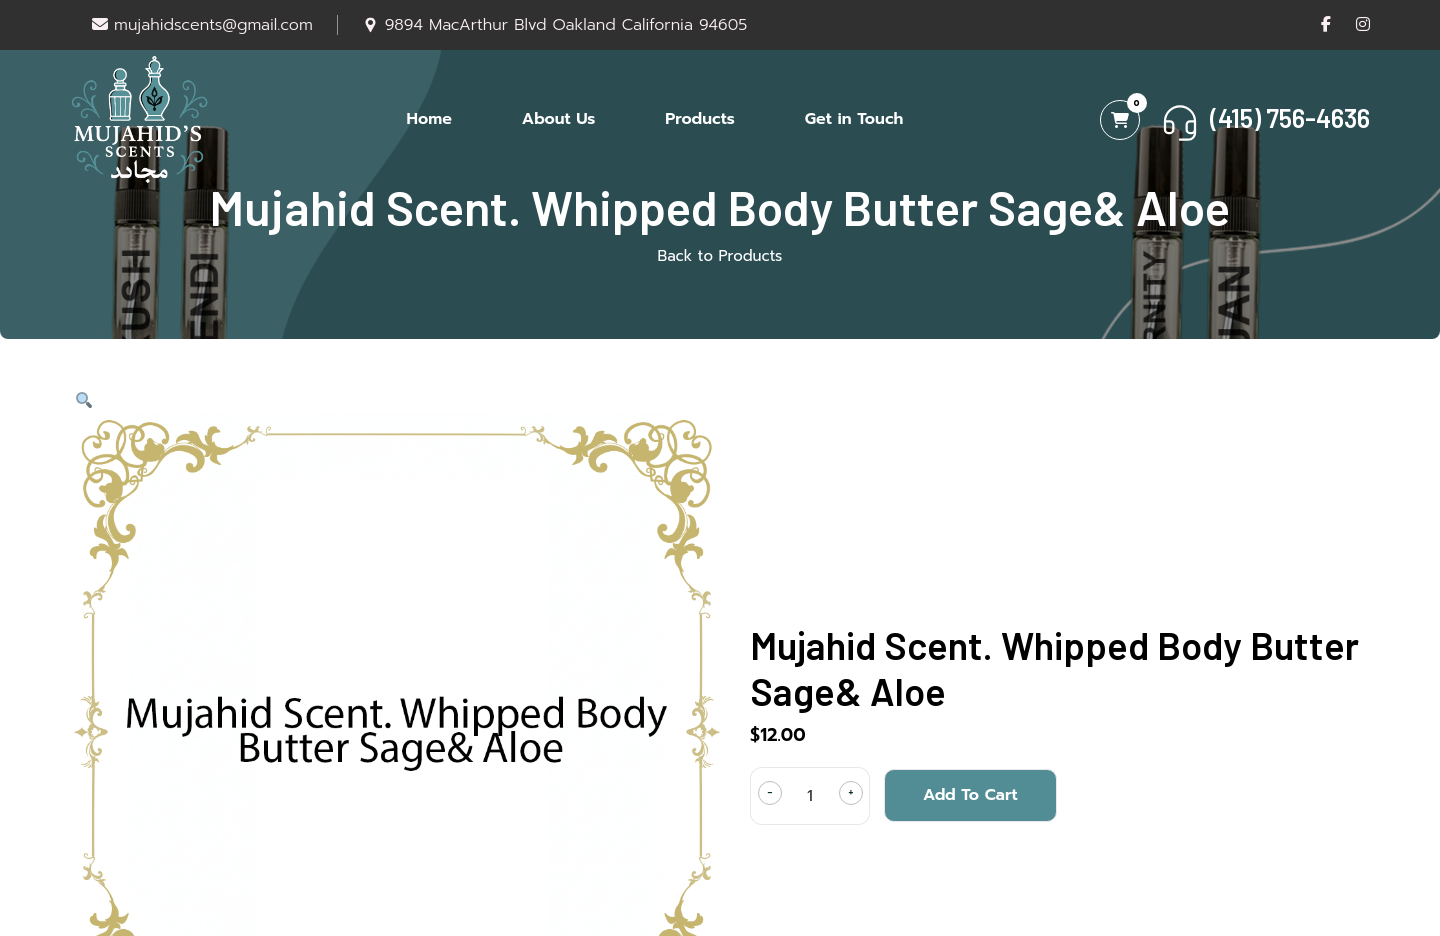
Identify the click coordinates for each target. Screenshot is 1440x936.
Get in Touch (854, 119)
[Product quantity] (810, 796)
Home (429, 119)
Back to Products (720, 256)
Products (699, 119)
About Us (558, 119)
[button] (83, 401)
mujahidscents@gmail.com (202, 25)
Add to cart (970, 795)
